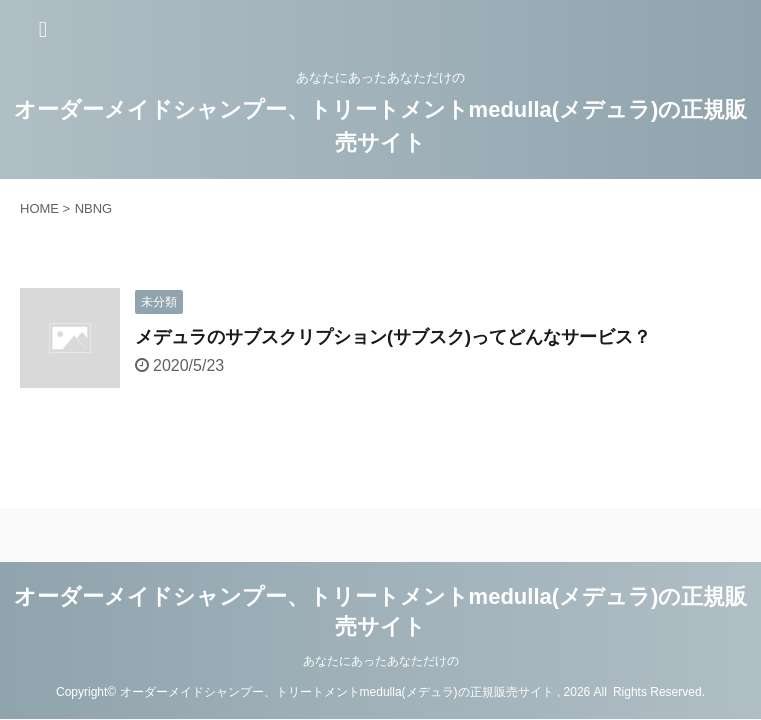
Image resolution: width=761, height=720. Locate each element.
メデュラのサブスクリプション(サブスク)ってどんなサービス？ (393, 337)
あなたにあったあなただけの (381, 661)
